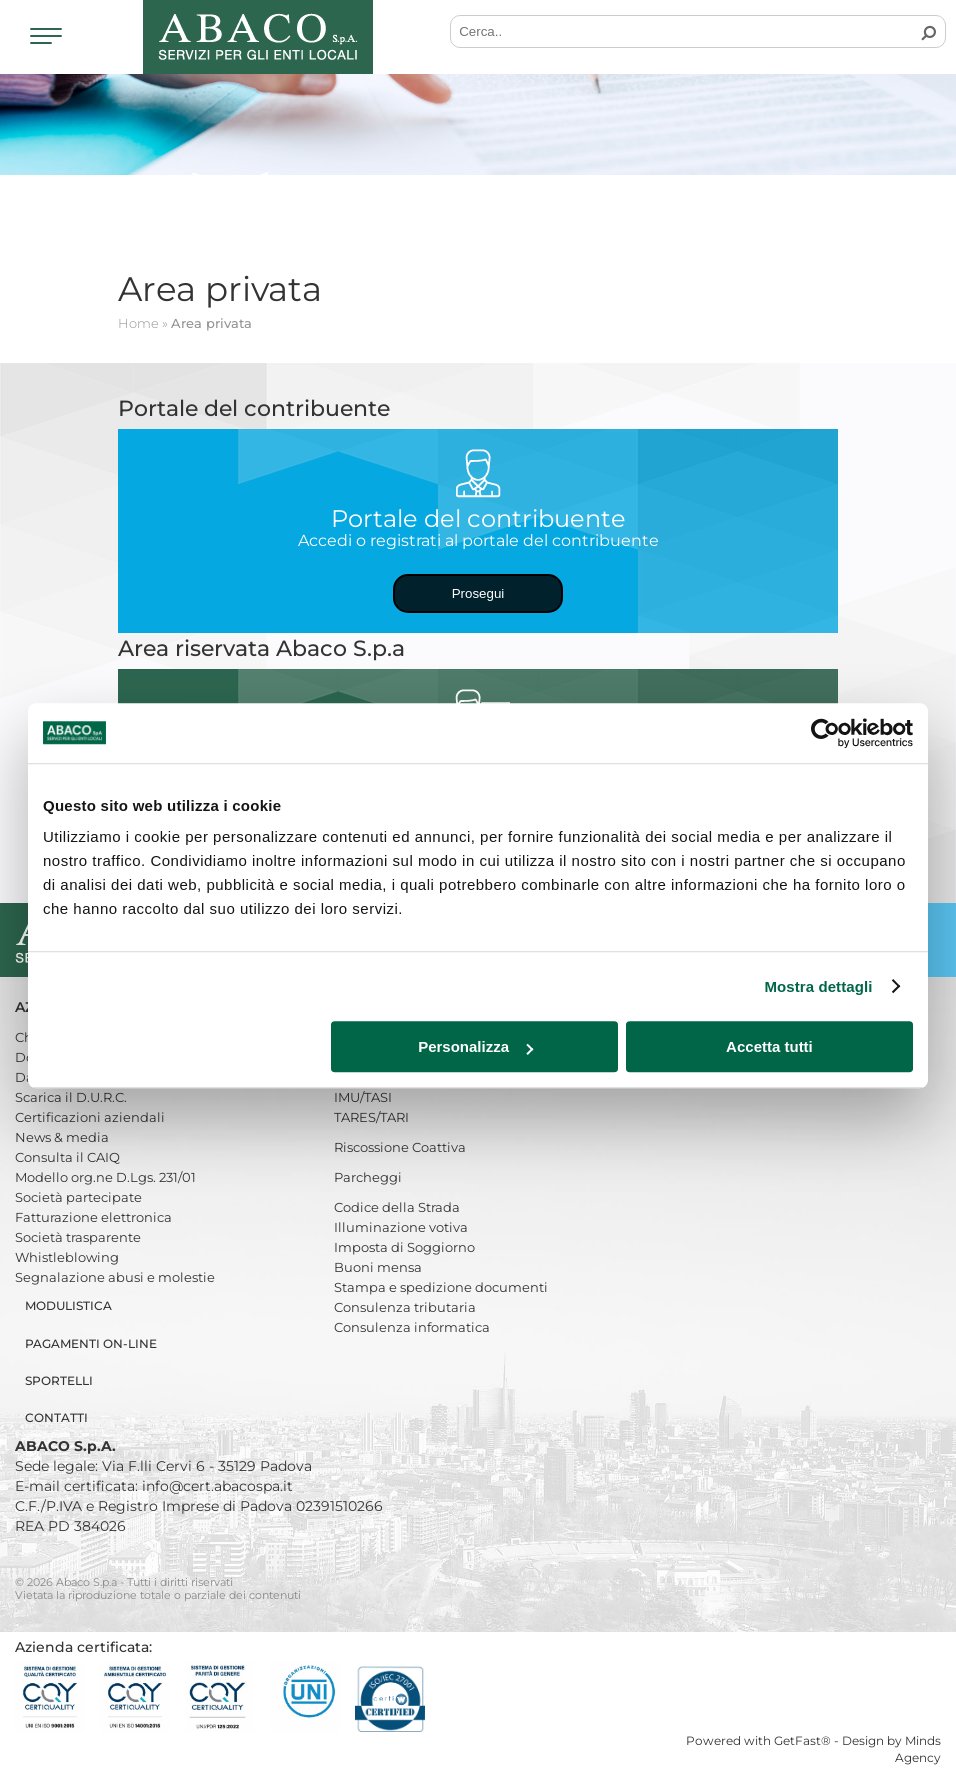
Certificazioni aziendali (90, 1117)
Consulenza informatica (412, 1327)
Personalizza (475, 1046)
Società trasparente (78, 1237)
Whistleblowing (67, 1257)
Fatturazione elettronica (93, 1217)
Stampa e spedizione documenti (441, 1287)
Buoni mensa (378, 1267)
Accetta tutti (769, 1046)
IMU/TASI (363, 1097)
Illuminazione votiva (401, 1227)
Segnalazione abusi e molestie (115, 1277)
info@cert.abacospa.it (217, 1486)
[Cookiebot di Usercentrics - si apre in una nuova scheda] (825, 733)
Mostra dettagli (818, 986)
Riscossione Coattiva (400, 1147)
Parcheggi (368, 1177)
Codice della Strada (397, 1207)
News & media (62, 1137)
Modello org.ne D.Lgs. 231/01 (105, 1177)
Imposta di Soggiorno (404, 1247)
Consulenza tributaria (405, 1307)
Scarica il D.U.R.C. (71, 1097)
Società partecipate (78, 1197)
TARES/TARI (371, 1117)
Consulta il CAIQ (67, 1157)
